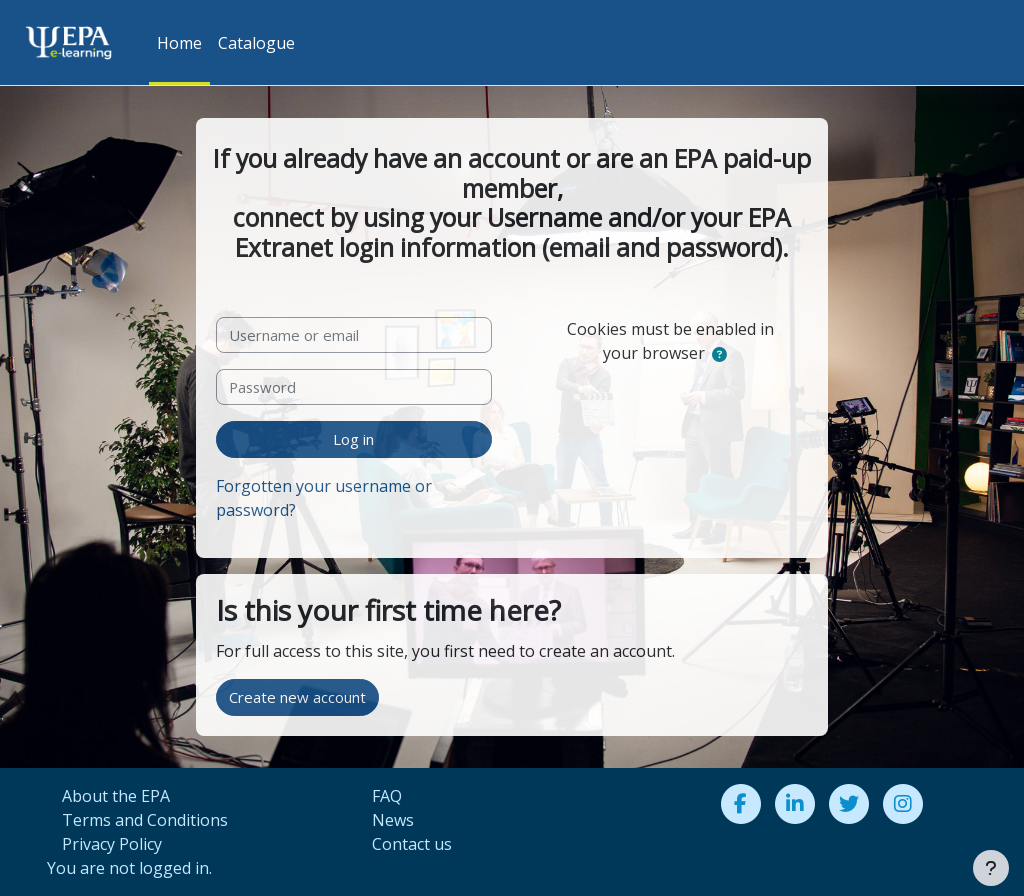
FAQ (387, 796)
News (393, 820)
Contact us (412, 844)
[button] (719, 354)
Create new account (297, 697)
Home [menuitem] (179, 43)
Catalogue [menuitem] (256, 43)
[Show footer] (991, 868)
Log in (353, 439)
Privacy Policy (112, 844)
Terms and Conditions (145, 820)
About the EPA (116, 796)
